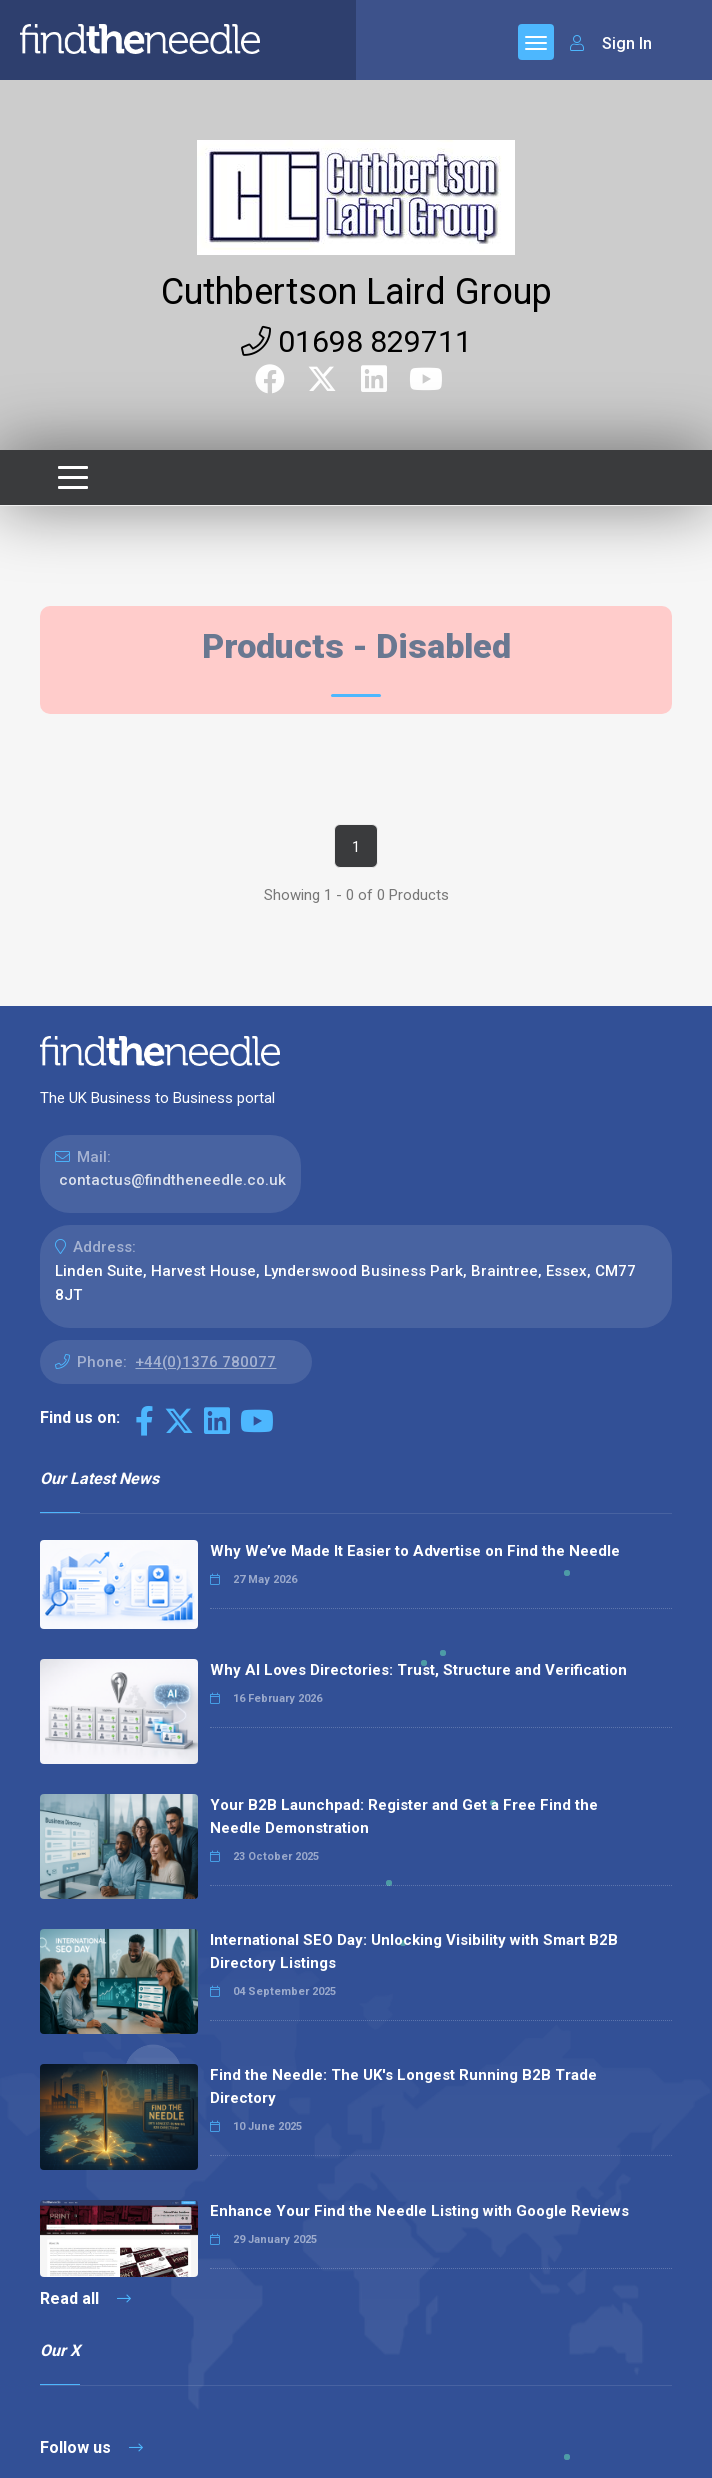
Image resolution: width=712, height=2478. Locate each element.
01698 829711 (356, 341)
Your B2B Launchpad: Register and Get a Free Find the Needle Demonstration (404, 1816)
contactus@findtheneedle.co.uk (172, 1180)
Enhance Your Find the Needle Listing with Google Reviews (419, 2211)
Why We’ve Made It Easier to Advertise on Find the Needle (415, 1551)
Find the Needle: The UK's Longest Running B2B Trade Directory (403, 2086)
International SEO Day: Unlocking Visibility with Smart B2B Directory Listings (414, 1951)
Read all (85, 2298)
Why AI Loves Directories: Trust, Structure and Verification (418, 1670)
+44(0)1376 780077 (205, 1362)
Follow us (91, 2447)
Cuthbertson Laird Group (356, 292)
